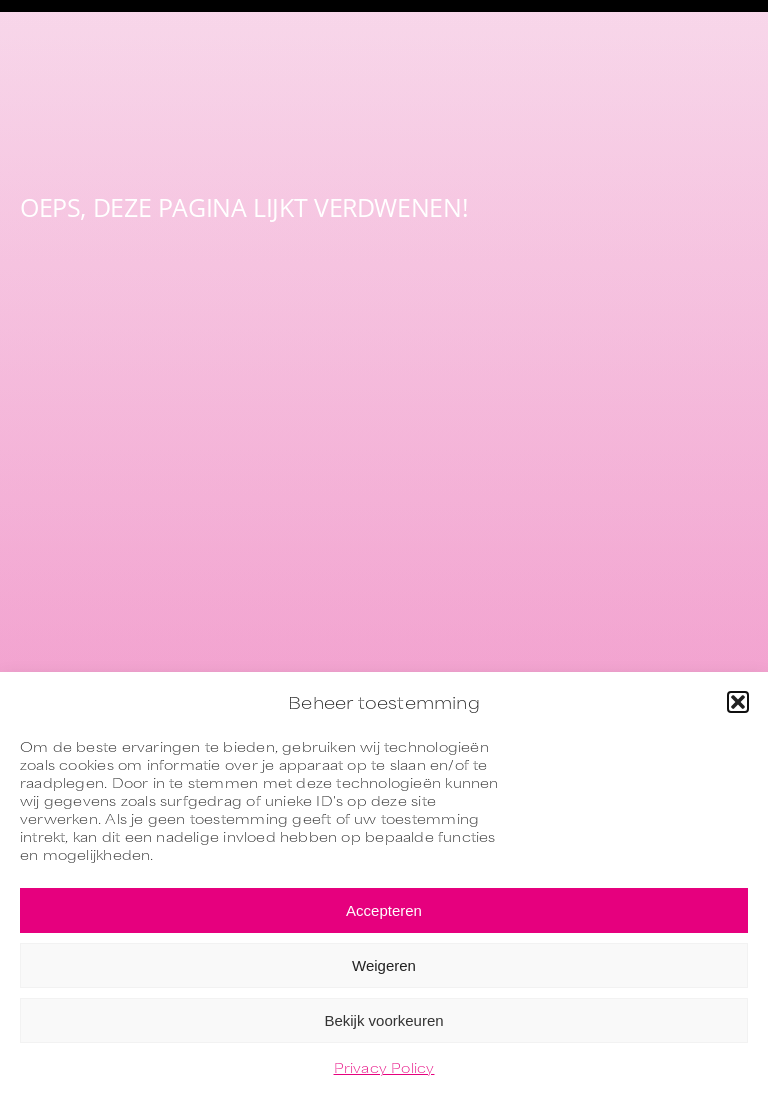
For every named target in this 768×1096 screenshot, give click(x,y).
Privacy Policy (384, 1067)
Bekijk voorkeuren (383, 1020)
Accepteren (384, 910)
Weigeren (384, 965)
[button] (738, 702)
